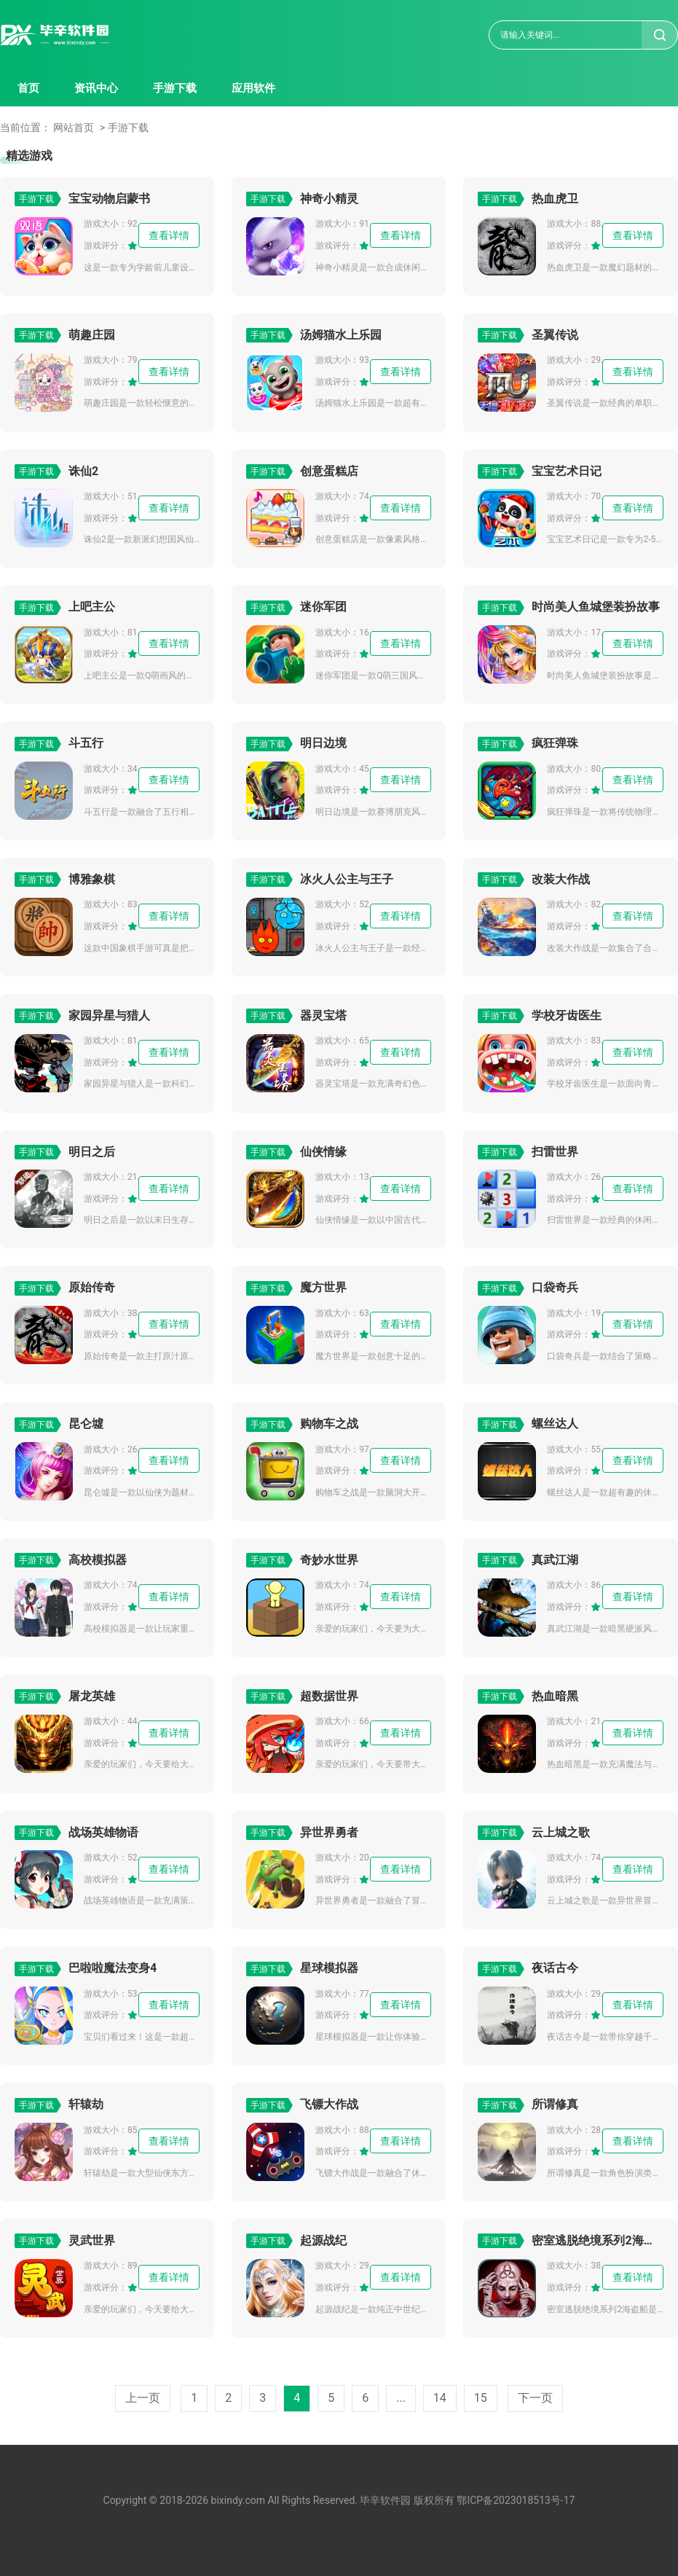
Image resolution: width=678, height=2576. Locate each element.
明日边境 (323, 743)
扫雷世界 (555, 1152)
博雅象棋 (91, 879)
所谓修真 (555, 2104)
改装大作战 (561, 879)
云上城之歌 (561, 1832)
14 (439, 2398)
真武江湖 (555, 1560)
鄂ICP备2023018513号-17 (516, 2500)
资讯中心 (96, 88)
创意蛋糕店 (329, 471)
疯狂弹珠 (555, 743)
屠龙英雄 (91, 1696)
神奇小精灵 (329, 198)
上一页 (142, 2398)
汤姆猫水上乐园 (341, 335)
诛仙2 (83, 471)
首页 (28, 88)
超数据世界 (329, 1696)
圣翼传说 (555, 335)
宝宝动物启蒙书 (109, 198)
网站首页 (73, 127)
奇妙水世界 (329, 1560)
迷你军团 (323, 607)
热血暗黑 (555, 1696)
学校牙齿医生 (567, 1015)
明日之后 (91, 1152)
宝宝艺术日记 (567, 471)
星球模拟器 (329, 1968)
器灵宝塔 (323, 1015)
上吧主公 (91, 607)
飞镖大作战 (329, 2104)
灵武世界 (91, 2240)
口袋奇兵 (555, 1287)
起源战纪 (323, 2240)
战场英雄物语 (103, 1832)
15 (480, 2398)
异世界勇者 (329, 1832)
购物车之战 (329, 1423)
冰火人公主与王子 (346, 879)
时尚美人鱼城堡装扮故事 (596, 607)
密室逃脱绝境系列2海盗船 (597, 2240)
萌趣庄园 (91, 335)
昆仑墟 (85, 1423)
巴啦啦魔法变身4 (112, 1968)
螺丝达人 (555, 1423)
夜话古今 (555, 1968)
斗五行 (85, 743)
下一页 (535, 2398)
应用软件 (253, 88)
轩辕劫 (85, 2104)
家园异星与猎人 (109, 1015)
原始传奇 (91, 1287)
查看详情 (169, 235)
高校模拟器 (97, 1560)
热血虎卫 (555, 198)
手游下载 (175, 88)
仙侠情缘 (323, 1152)
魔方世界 (323, 1287)
